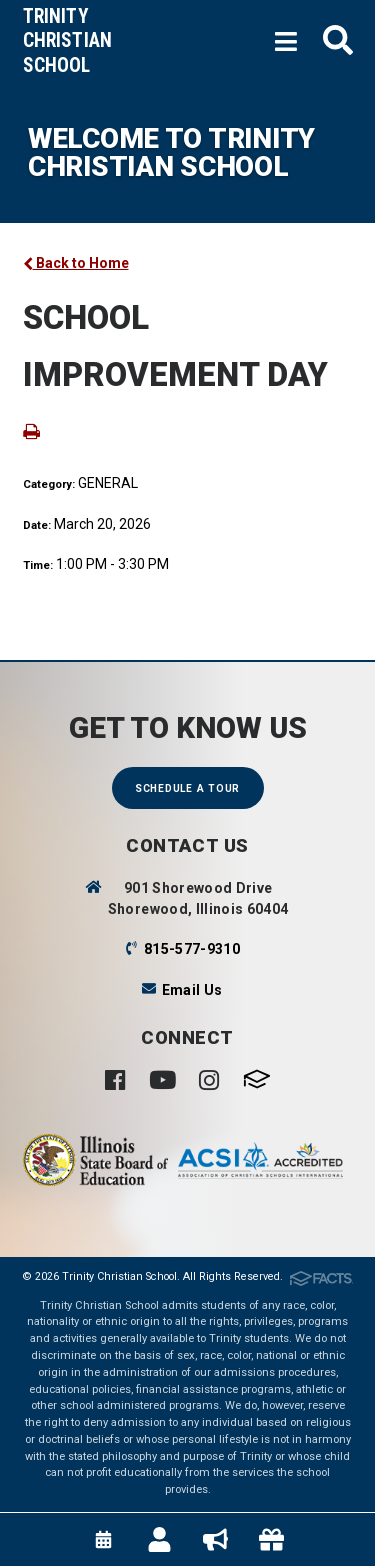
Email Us (192, 990)
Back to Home (76, 263)
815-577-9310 (192, 949)
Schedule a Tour (187, 788)
